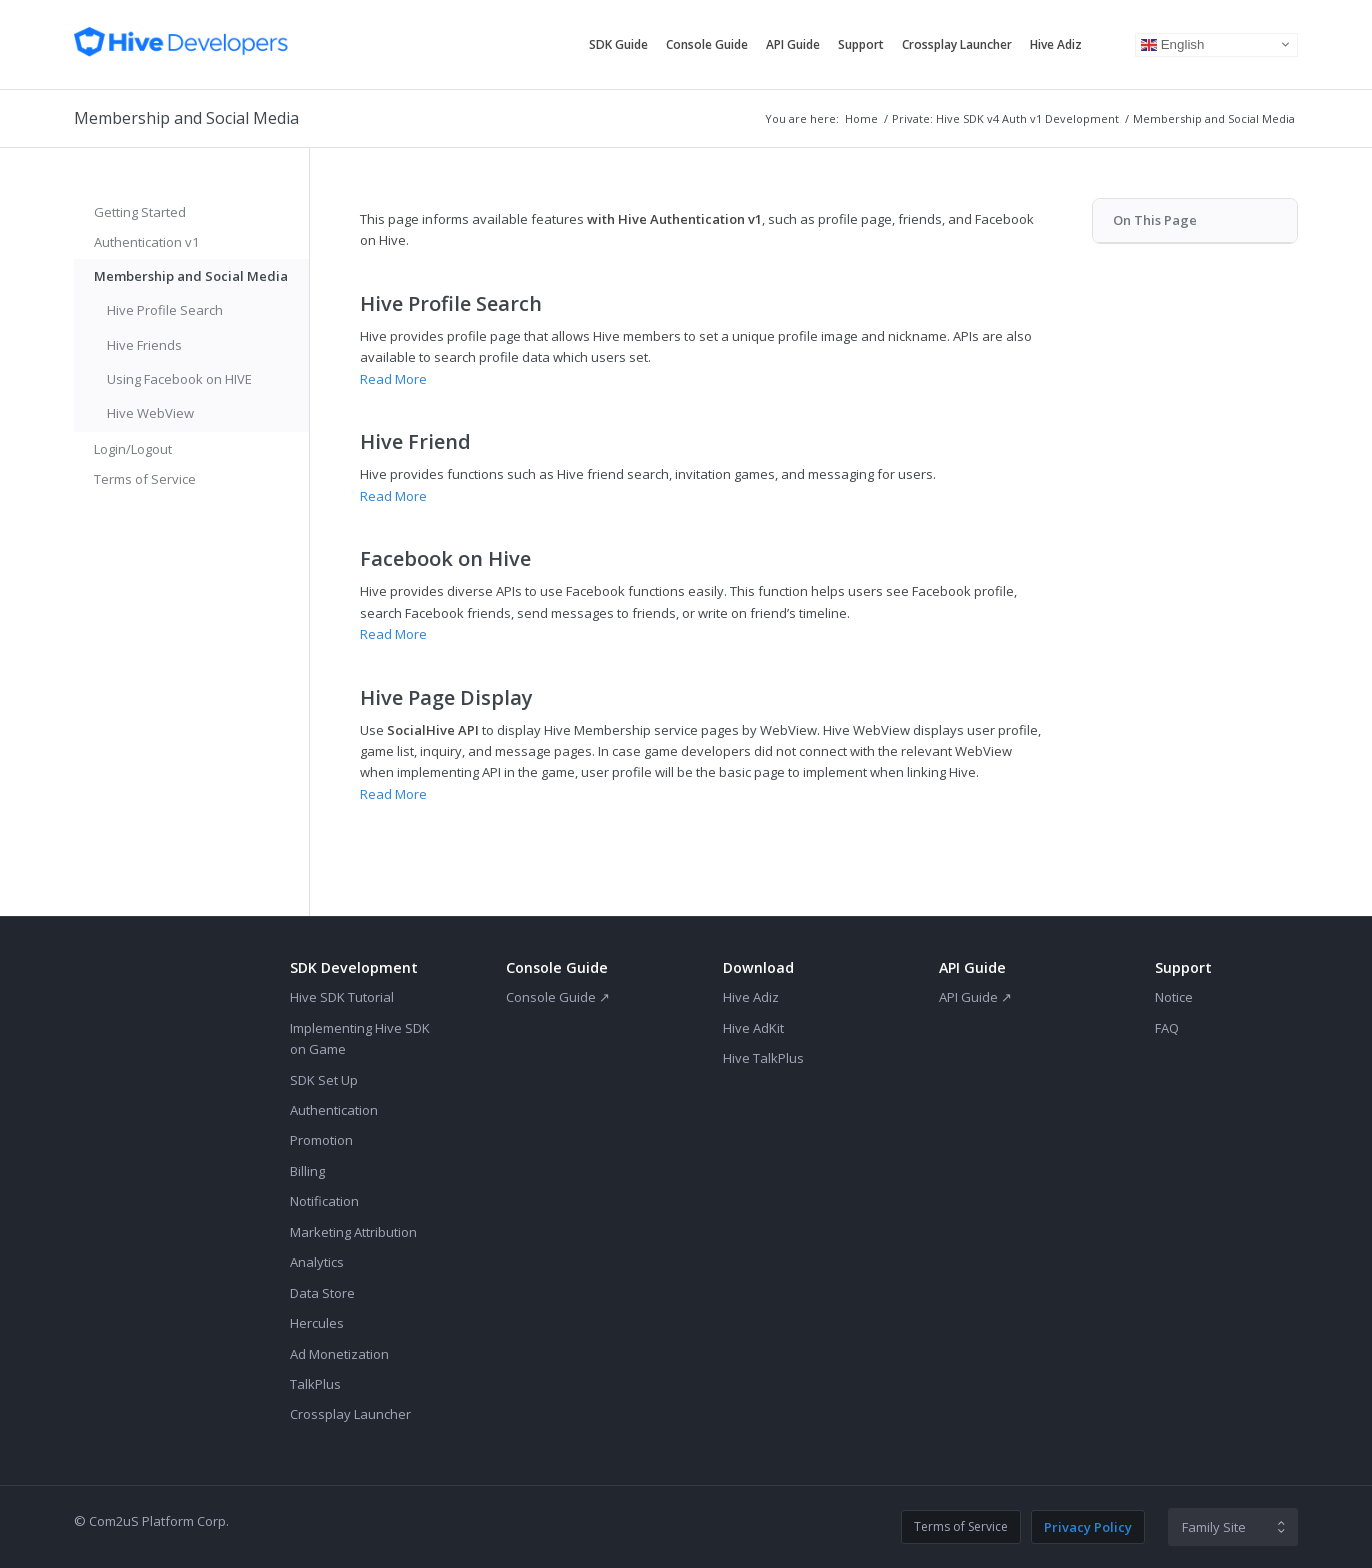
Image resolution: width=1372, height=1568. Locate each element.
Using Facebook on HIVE (179, 379)
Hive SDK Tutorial (342, 997)
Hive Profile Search (165, 310)
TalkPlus (315, 1384)
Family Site (1214, 1527)
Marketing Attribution (353, 1232)
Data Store (322, 1293)
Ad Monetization (339, 1354)
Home (861, 118)
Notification (324, 1201)
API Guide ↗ (975, 997)
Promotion (321, 1140)
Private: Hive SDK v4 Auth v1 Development (1005, 118)
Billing (307, 1171)
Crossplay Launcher (350, 1414)
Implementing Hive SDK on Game (360, 1038)
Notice (1174, 997)
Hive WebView (150, 413)
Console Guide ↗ (558, 997)
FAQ (1167, 1028)
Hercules (317, 1323)
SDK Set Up (324, 1080)
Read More (393, 379)
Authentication (334, 1110)
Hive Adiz (751, 997)
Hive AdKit (753, 1028)
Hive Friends (144, 345)
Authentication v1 (146, 242)
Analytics (317, 1262)
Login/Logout (133, 449)
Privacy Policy (1088, 1527)
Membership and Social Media (186, 118)
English (1172, 44)
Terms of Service (145, 479)
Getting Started (140, 212)
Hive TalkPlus (763, 1058)
